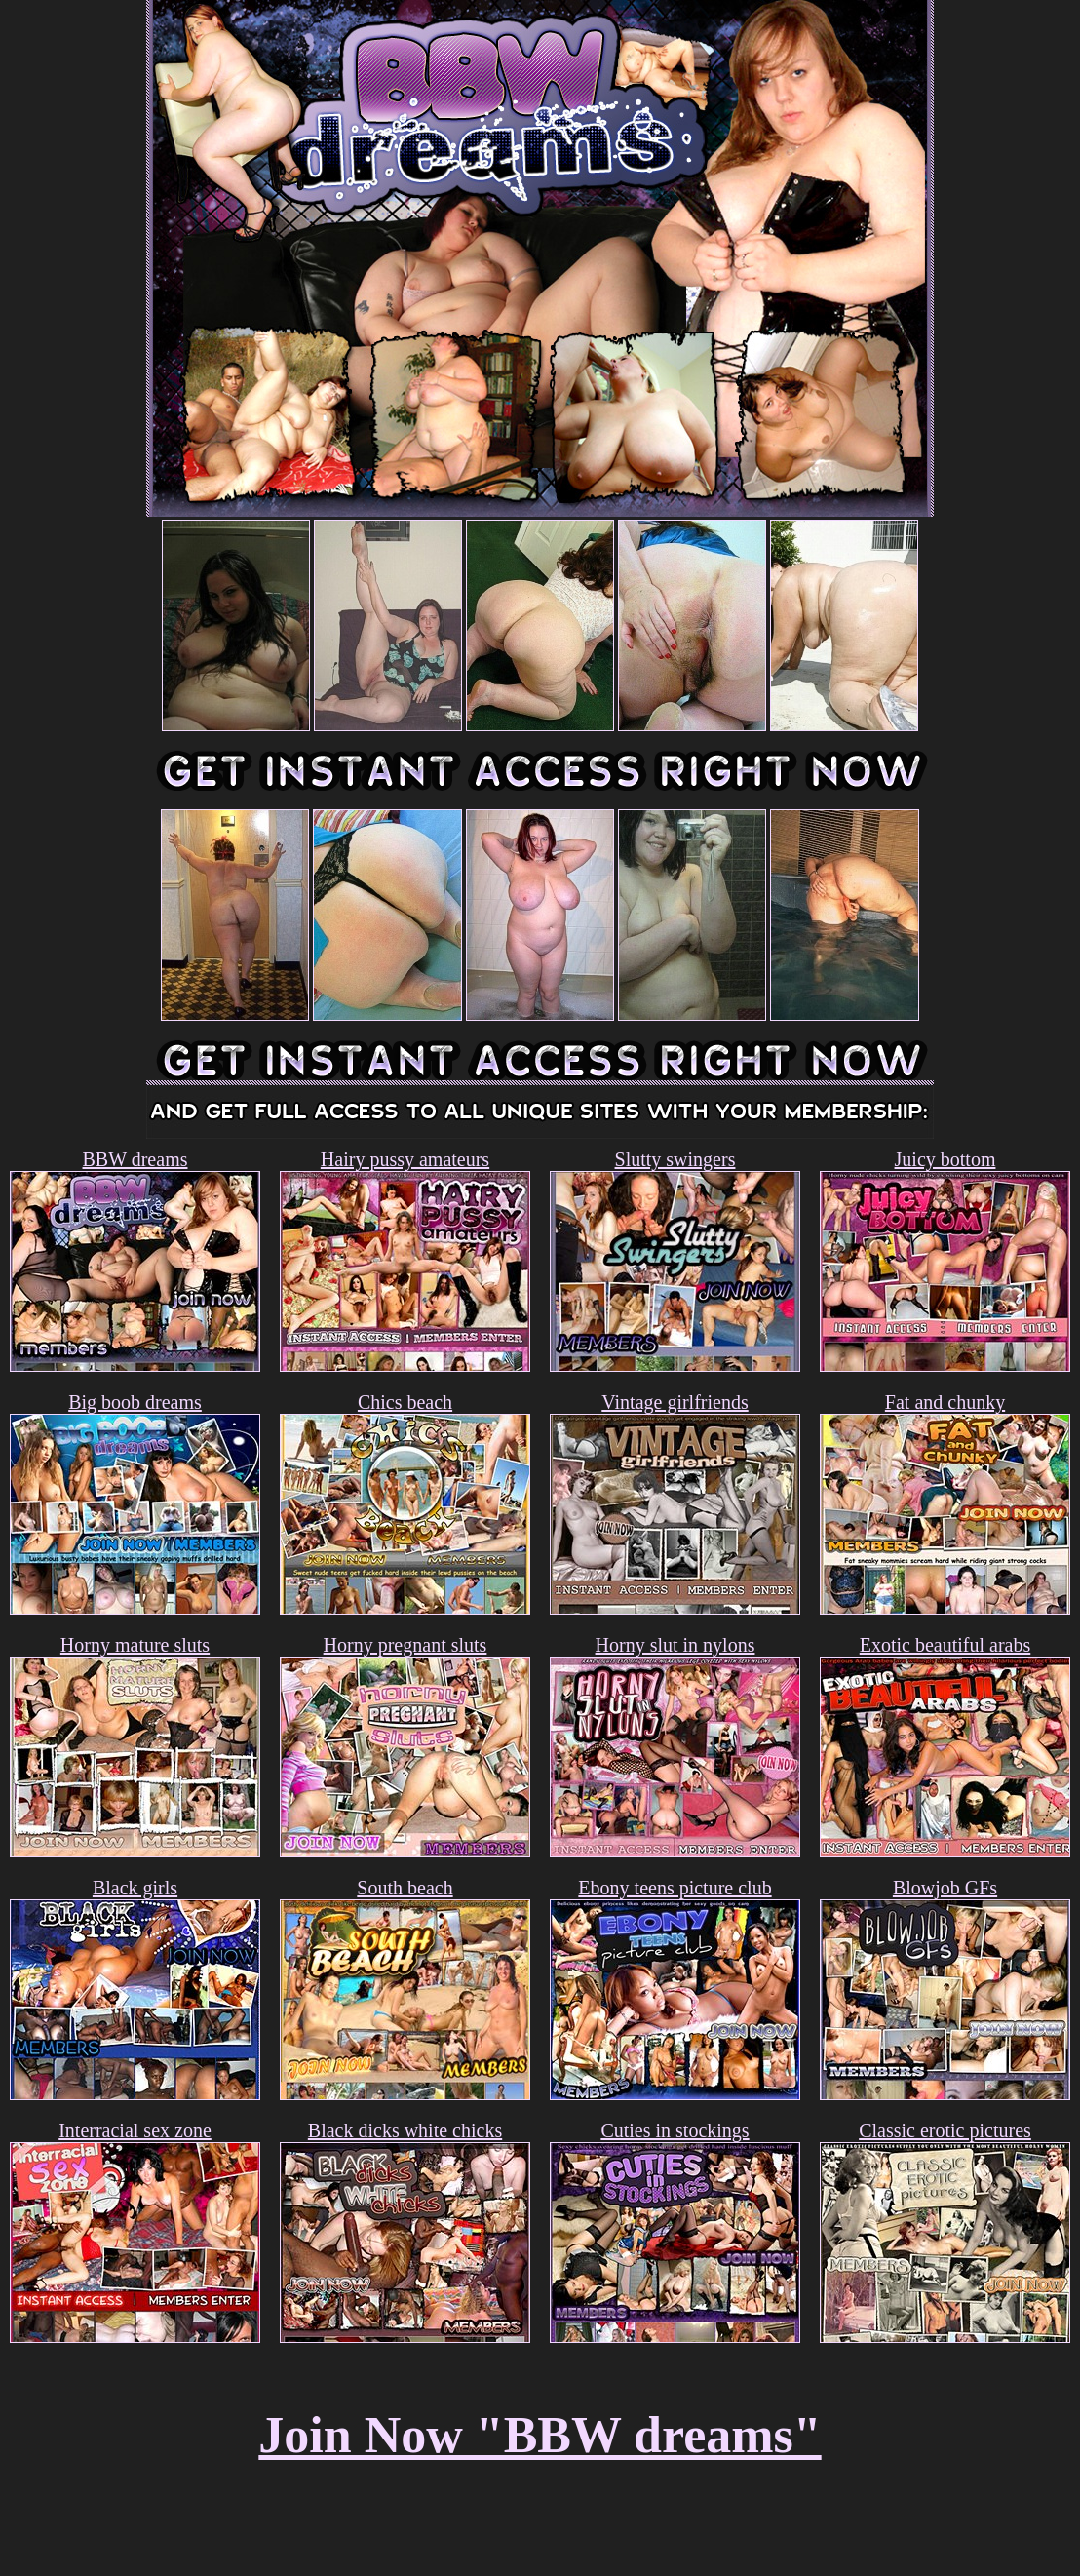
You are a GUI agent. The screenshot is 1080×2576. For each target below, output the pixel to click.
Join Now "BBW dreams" (539, 2435)
